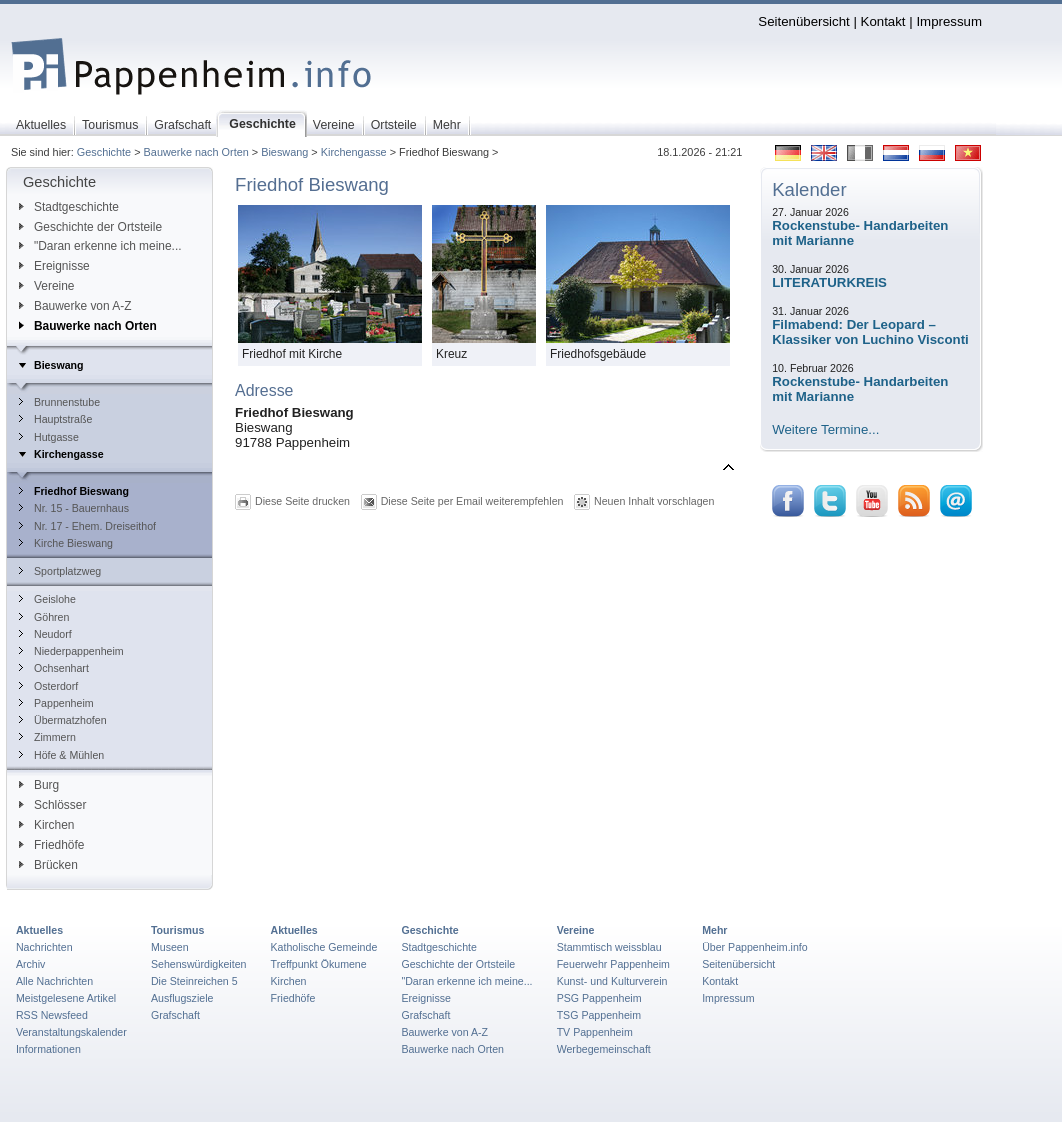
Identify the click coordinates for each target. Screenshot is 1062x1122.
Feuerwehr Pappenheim (613, 964)
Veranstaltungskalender (71, 1032)
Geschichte (104, 152)
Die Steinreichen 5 (194, 981)
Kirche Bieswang (66, 543)
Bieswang (284, 152)
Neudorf (45, 634)
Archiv (30, 964)
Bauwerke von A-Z (75, 306)
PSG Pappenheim (599, 998)
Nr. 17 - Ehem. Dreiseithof (87, 526)
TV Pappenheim (595, 1032)
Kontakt (883, 21)
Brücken (48, 865)
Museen (170, 947)
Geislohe (47, 599)
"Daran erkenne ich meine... (100, 246)
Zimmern (47, 737)
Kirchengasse (354, 152)
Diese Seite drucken (302, 501)
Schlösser (52, 805)
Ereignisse (54, 266)
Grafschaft (175, 1015)
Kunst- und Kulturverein (612, 981)
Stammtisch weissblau (609, 947)
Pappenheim (56, 703)
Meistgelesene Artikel (66, 998)
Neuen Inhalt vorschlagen (654, 501)
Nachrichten (44, 947)
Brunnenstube (59, 402)
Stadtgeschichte (69, 207)
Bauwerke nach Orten (196, 152)
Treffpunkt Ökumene (319, 964)
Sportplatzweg (60, 571)
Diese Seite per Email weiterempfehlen (472, 501)
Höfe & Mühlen (61, 755)
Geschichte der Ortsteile (90, 227)
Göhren (44, 617)
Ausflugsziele (182, 998)
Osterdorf (48, 686)
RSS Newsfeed (52, 1015)
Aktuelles (39, 930)
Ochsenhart (54, 668)
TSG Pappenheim (599, 1015)
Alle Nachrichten (54, 981)
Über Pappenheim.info (755, 947)
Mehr (714, 930)
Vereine (47, 286)
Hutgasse (49, 437)
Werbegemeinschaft (604, 1049)
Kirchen (46, 825)
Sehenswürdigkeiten (199, 964)
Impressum (949, 21)
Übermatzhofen (63, 720)
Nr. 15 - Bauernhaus (74, 508)
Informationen (48, 1049)
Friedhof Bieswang (74, 491)
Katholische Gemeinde (324, 947)
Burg (39, 785)
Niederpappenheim (71, 651)
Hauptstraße (55, 419)
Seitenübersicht (803, 21)
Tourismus (177, 930)
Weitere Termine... (825, 429)
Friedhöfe (51, 845)
